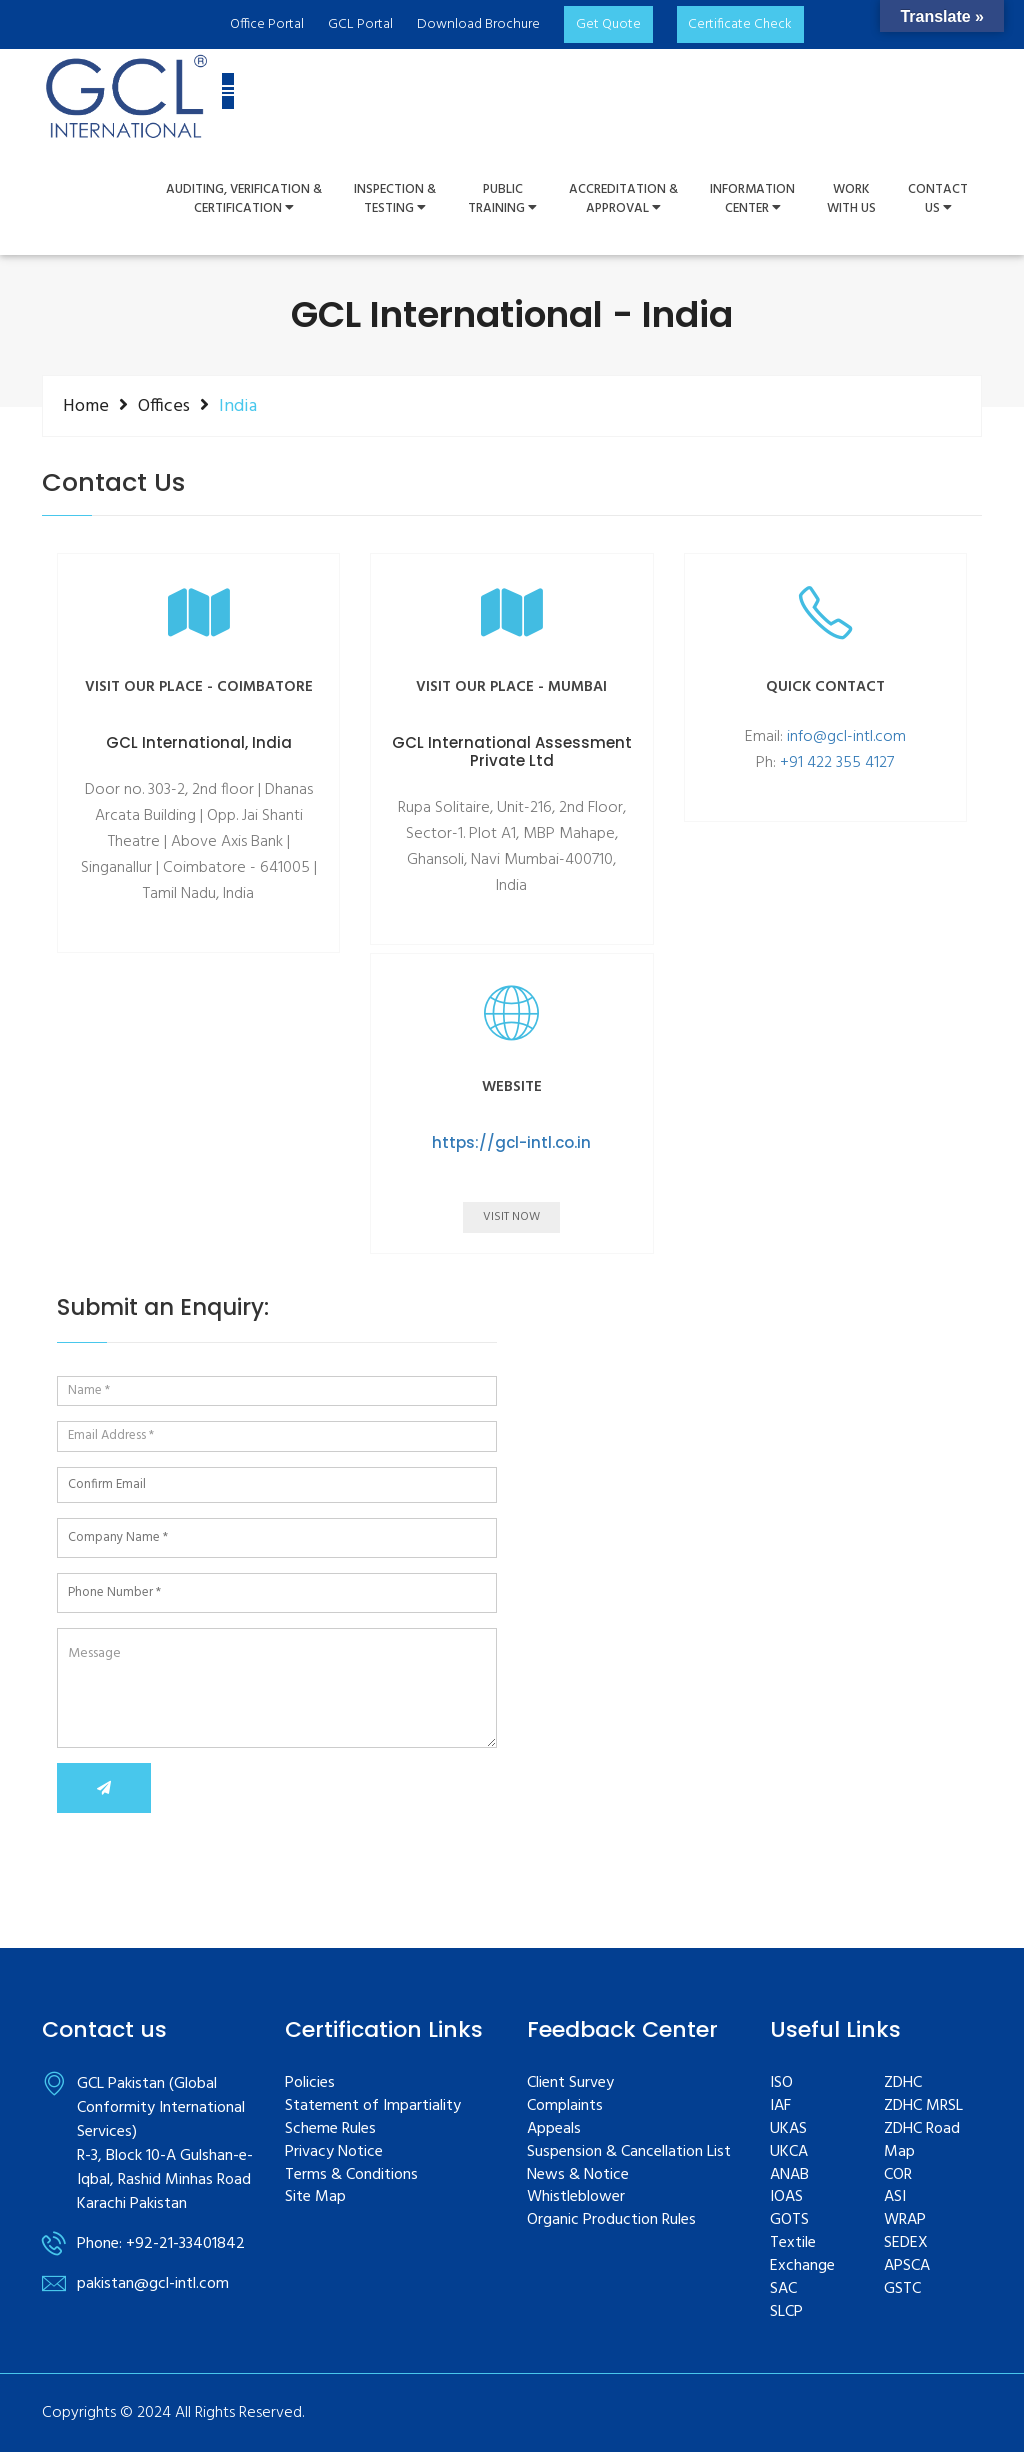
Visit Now (511, 1217)
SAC (783, 2289)
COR (898, 2175)
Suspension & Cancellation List (629, 2152)
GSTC (902, 2289)
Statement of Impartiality (373, 2106)
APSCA (907, 2266)
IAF (780, 2106)
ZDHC (903, 2083)
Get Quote (607, 24)
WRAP (905, 2220)
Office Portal (266, 24)
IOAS (786, 2197)
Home (86, 406)
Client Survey (570, 2083)
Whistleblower (576, 2197)
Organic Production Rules (611, 2220)
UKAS (788, 2129)
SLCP (786, 2312)
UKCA (789, 2152)
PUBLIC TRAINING (502, 199)
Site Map (315, 2197)
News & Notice (578, 2175)
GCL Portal (359, 24)
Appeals (554, 2129)
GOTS (789, 2220)
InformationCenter (752, 199)
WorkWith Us (851, 199)
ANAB (789, 2175)
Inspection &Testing (395, 199)
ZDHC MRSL (923, 2106)
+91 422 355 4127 (837, 763)
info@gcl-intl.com (846, 737)
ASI (895, 2197)
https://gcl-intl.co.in (511, 1143)
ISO (781, 2083)
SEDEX (906, 2243)
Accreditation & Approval (623, 199)
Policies (310, 2083)
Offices (164, 406)
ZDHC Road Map (922, 2141)
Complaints (565, 2106)
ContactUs (938, 199)
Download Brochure (477, 24)
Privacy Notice (334, 2152)
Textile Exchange (802, 2255)
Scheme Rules (330, 2129)
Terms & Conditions (351, 2175)
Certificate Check (740, 24)
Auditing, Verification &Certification (244, 199)
